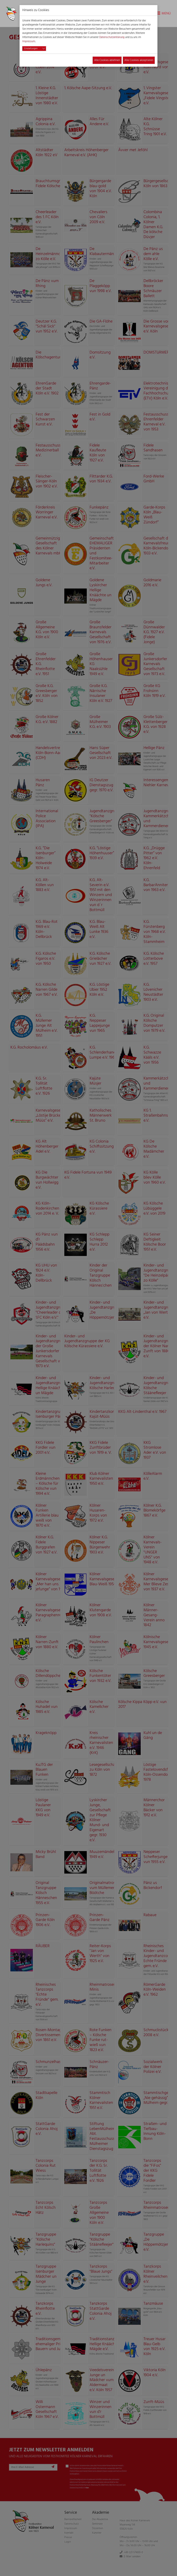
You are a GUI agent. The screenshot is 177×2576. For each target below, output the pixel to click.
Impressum (28, 41)
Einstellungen (31, 49)
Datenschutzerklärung (111, 37)
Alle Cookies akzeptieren (138, 60)
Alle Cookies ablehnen (107, 60)
